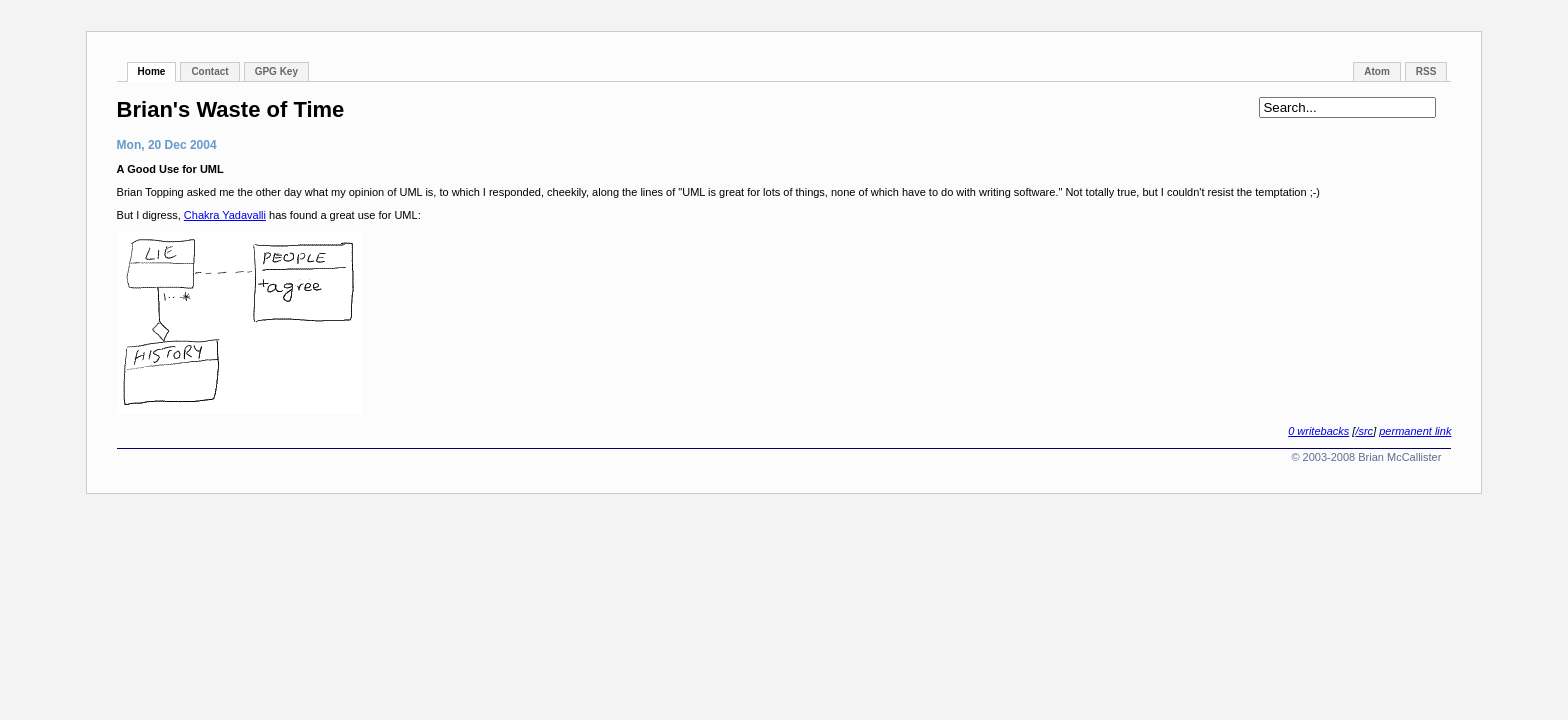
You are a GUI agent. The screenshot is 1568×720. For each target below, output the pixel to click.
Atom (1377, 71)
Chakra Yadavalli (225, 215)
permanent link (1415, 431)
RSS (1426, 71)
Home (152, 71)
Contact (209, 71)
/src (1364, 431)
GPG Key (276, 71)
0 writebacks (1318, 431)
